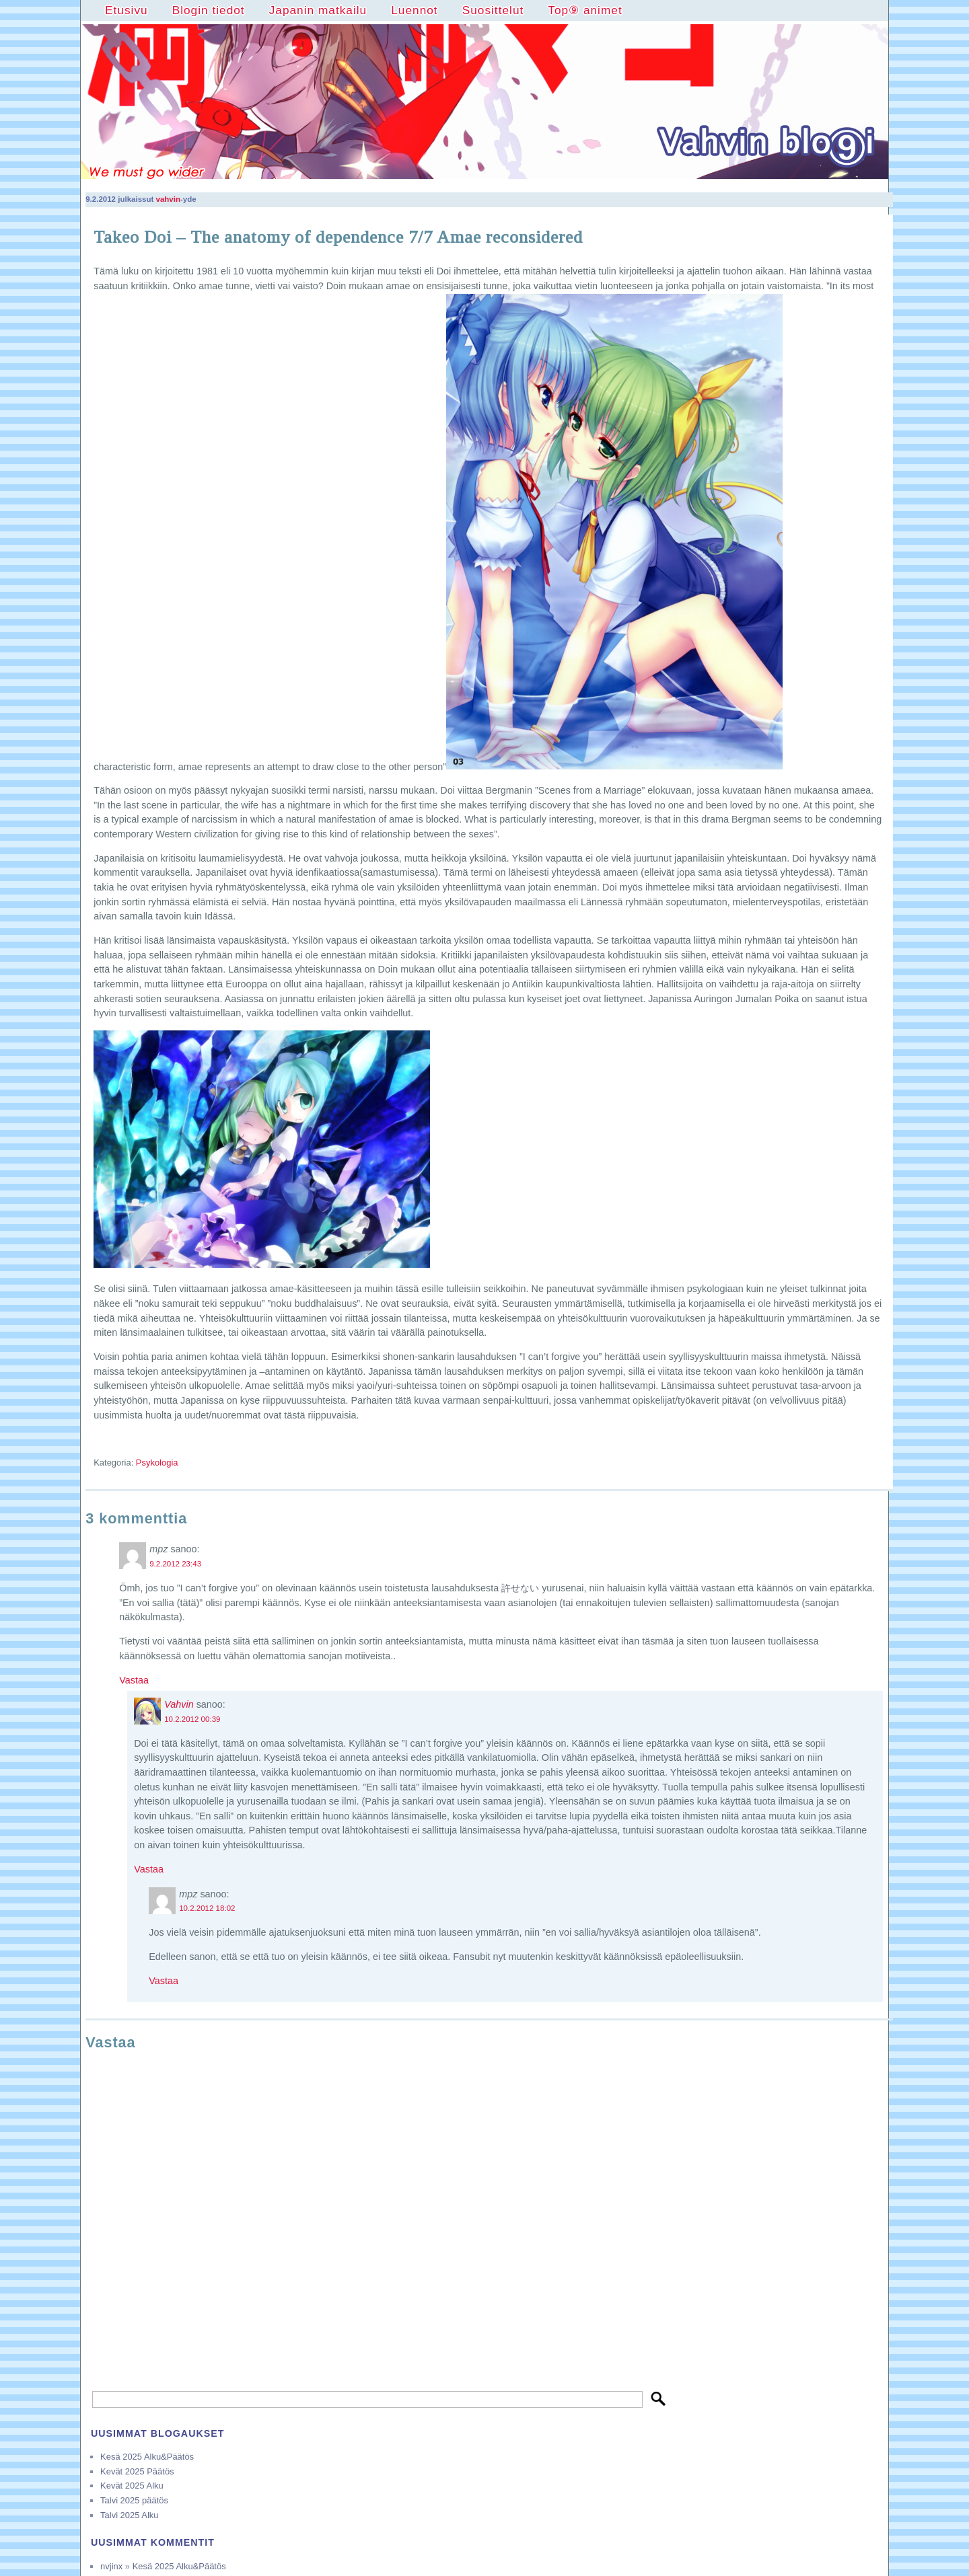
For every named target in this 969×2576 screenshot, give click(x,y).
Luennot (414, 10)
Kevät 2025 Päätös (137, 2471)
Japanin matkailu (318, 10)
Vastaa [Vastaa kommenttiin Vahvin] (149, 1869)
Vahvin (178, 1704)
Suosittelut (493, 10)
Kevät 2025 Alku (132, 2485)
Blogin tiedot (208, 10)
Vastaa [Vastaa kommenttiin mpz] (134, 1680)
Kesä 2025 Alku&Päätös (147, 2457)
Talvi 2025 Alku (129, 2515)
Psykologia (157, 1462)
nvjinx (111, 2566)
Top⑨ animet (585, 10)
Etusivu (126, 10)
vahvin (168, 199)
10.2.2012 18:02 (207, 1908)
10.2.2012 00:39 (192, 1719)
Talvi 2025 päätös (134, 2500)
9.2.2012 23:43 (175, 1564)
